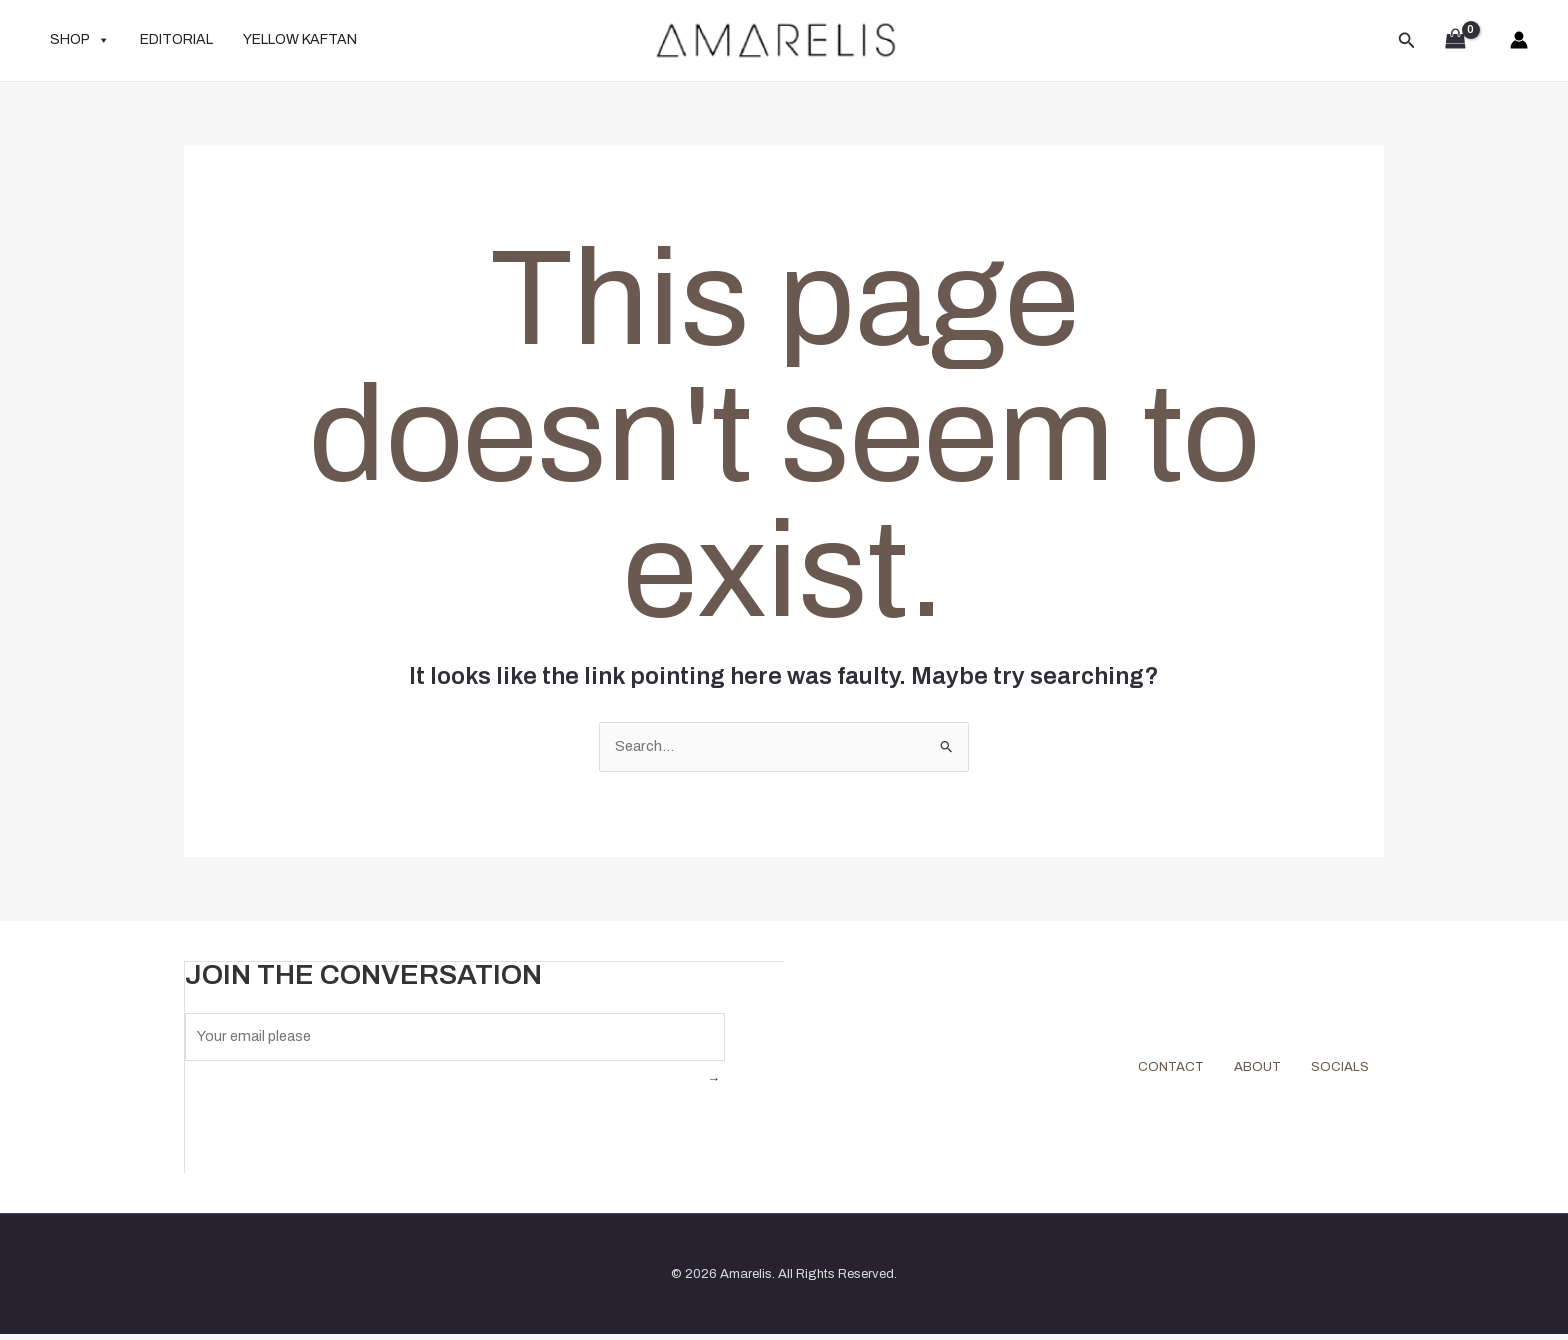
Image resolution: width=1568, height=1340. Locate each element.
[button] (1407, 40)
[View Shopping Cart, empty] (1455, 40)
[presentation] (337, 1126)
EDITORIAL (176, 39)
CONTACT (1139, 1070)
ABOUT (1239, 1070)
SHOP (80, 40)
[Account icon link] (1519, 40)
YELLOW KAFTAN (300, 39)
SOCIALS (1333, 1070)
